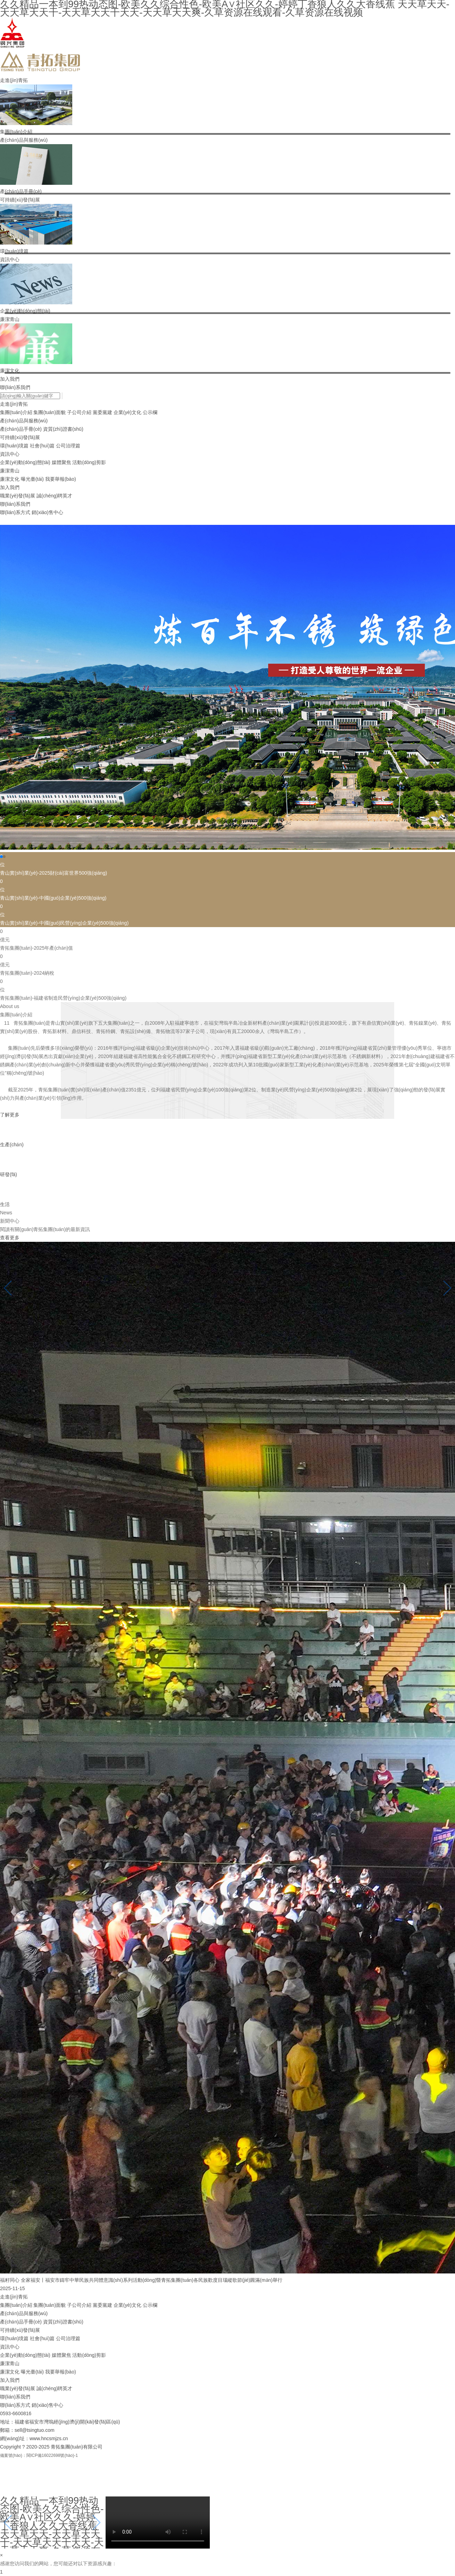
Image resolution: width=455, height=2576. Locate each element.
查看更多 (9, 1237)
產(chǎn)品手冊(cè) (21, 429)
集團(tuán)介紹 (16, 412)
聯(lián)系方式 (15, 512)
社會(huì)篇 (42, 445)
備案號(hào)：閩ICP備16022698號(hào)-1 (39, 2455)
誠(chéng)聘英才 (54, 495)
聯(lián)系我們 (15, 387)
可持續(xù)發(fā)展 (20, 200)
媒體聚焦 (61, 462)
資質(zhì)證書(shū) (63, 429)
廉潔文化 (9, 479)
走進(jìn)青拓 (14, 80)
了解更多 (9, 1114)
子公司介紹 (79, 412)
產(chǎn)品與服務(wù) (24, 140)
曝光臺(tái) (32, 479)
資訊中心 (9, 259)
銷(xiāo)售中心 (47, 512)
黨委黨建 (102, 412)
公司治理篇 (68, 445)
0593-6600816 (15, 2413)
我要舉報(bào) (60, 479)
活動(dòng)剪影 (89, 462)
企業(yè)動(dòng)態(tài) (25, 462)
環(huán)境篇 (14, 445)
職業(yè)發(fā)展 (17, 495)
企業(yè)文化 (127, 412)
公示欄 (150, 412)
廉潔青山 (9, 319)
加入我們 (9, 379)
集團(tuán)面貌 (49, 412)
